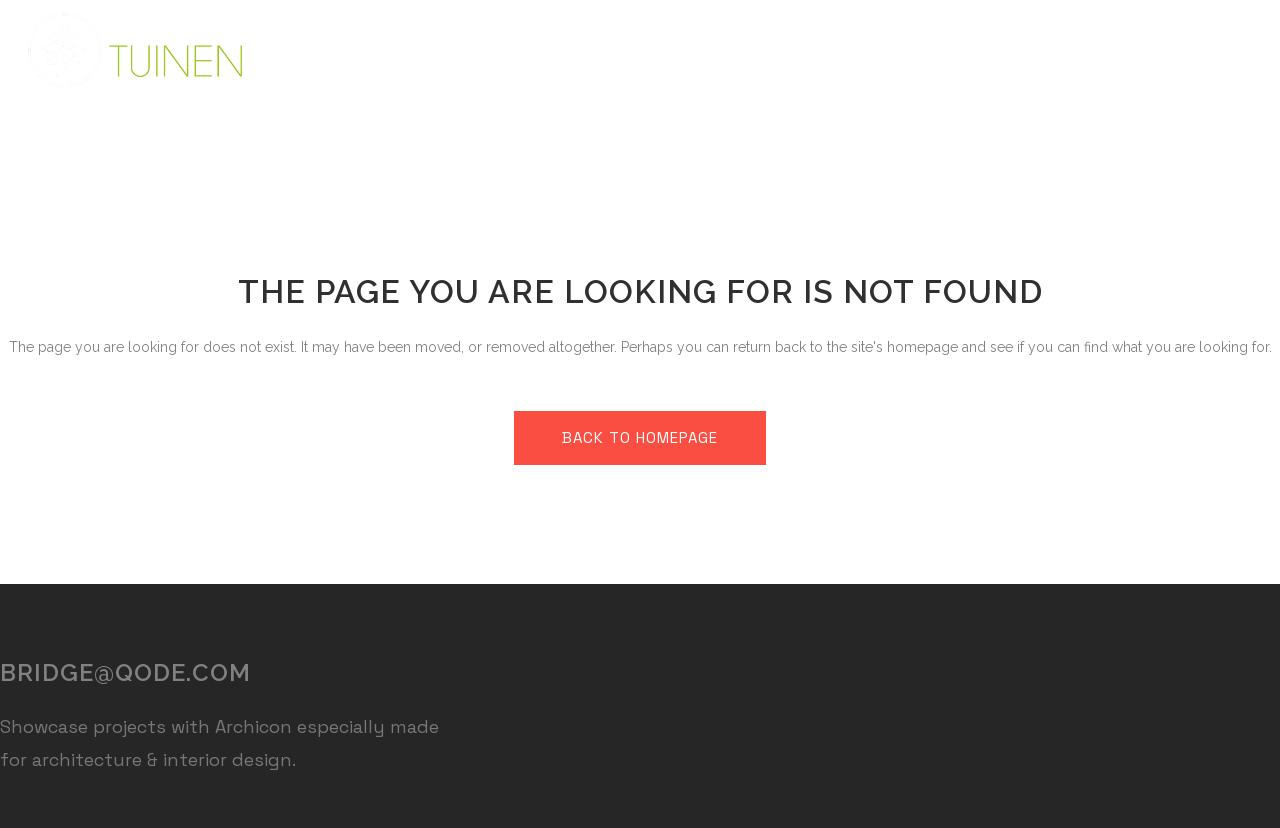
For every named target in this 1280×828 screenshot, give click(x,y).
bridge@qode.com (125, 672)
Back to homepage (640, 437)
